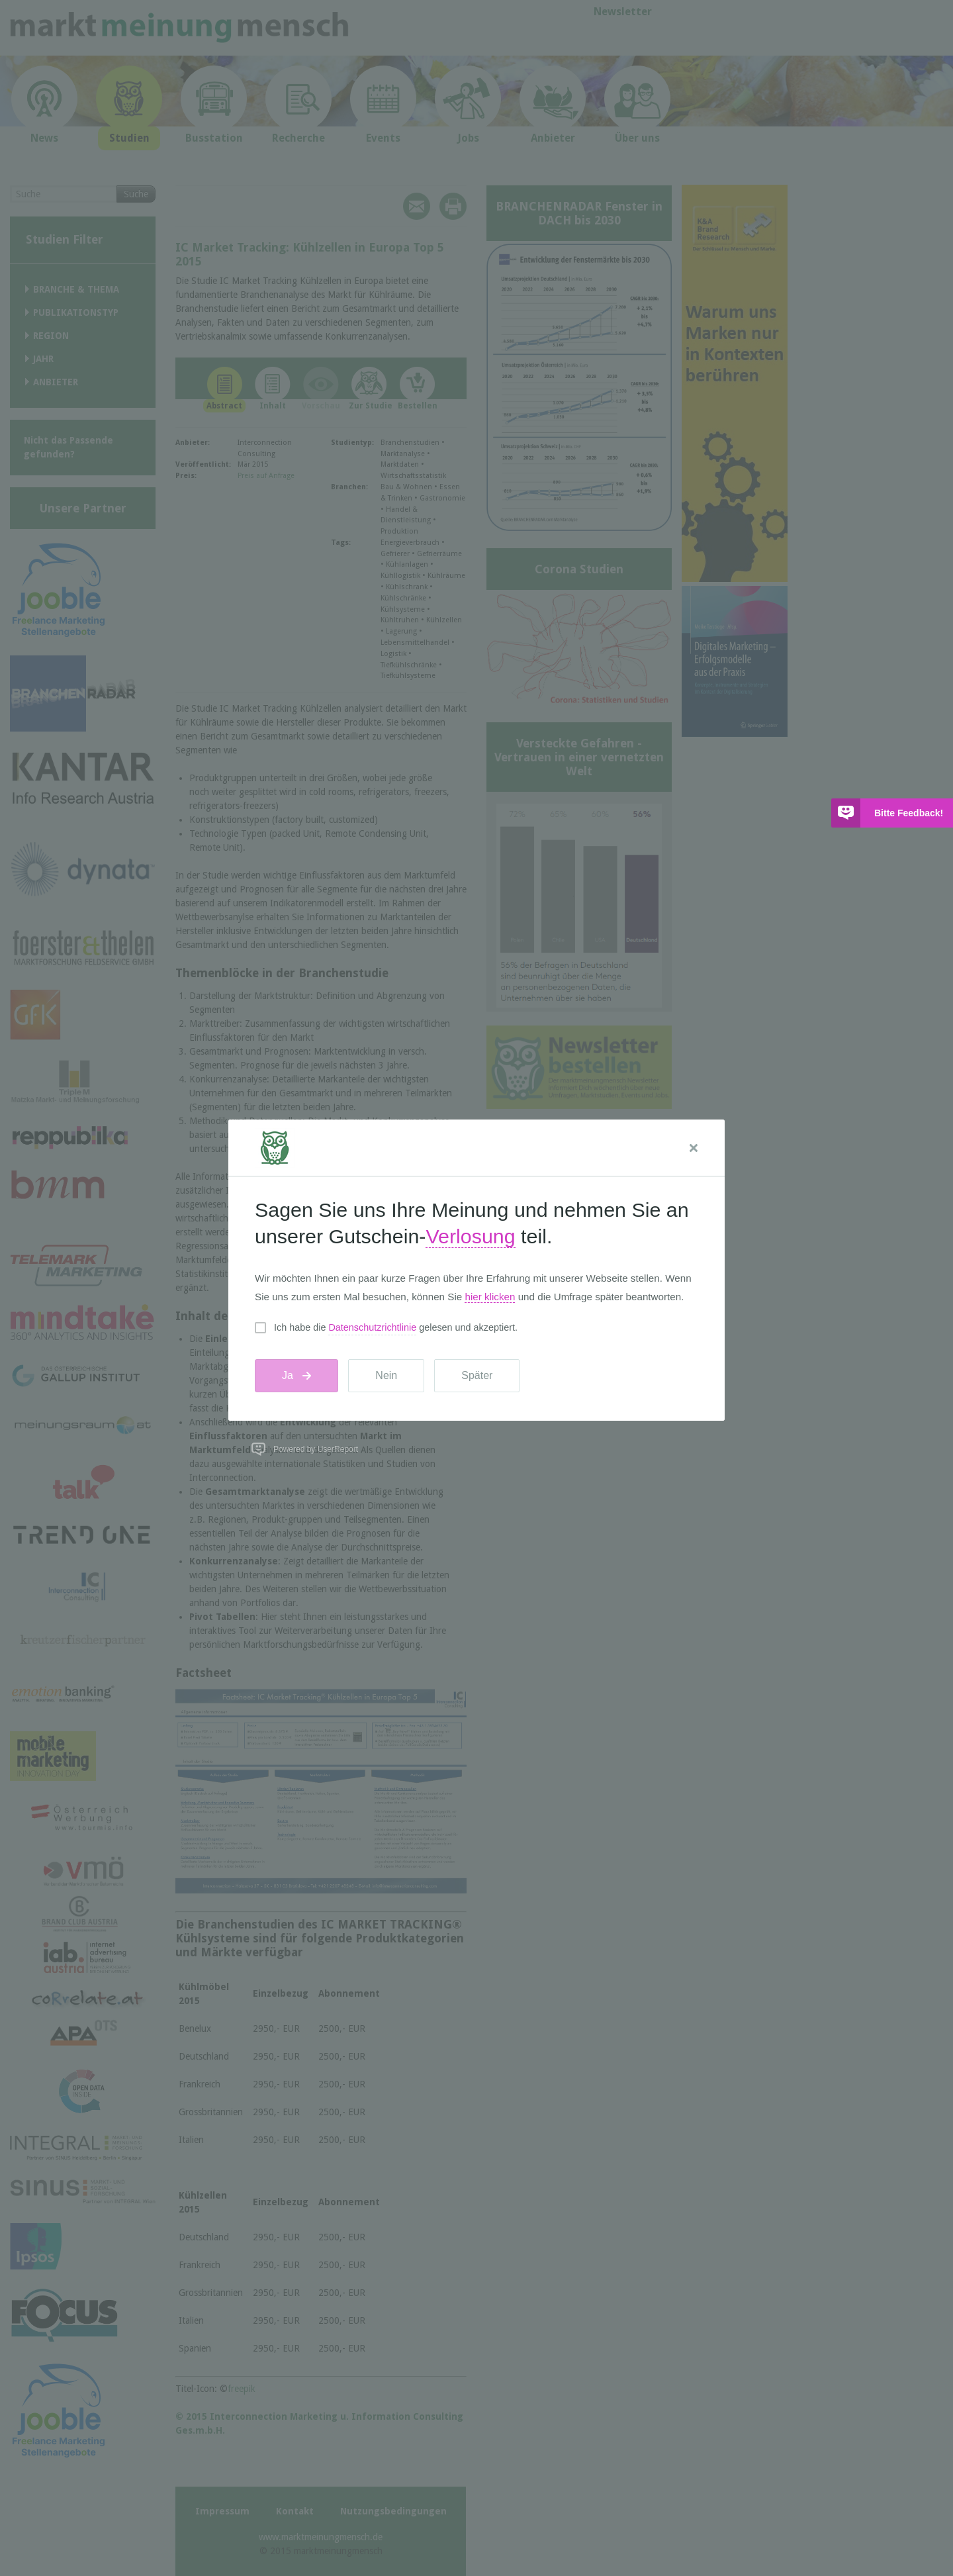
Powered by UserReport (315, 1449)
